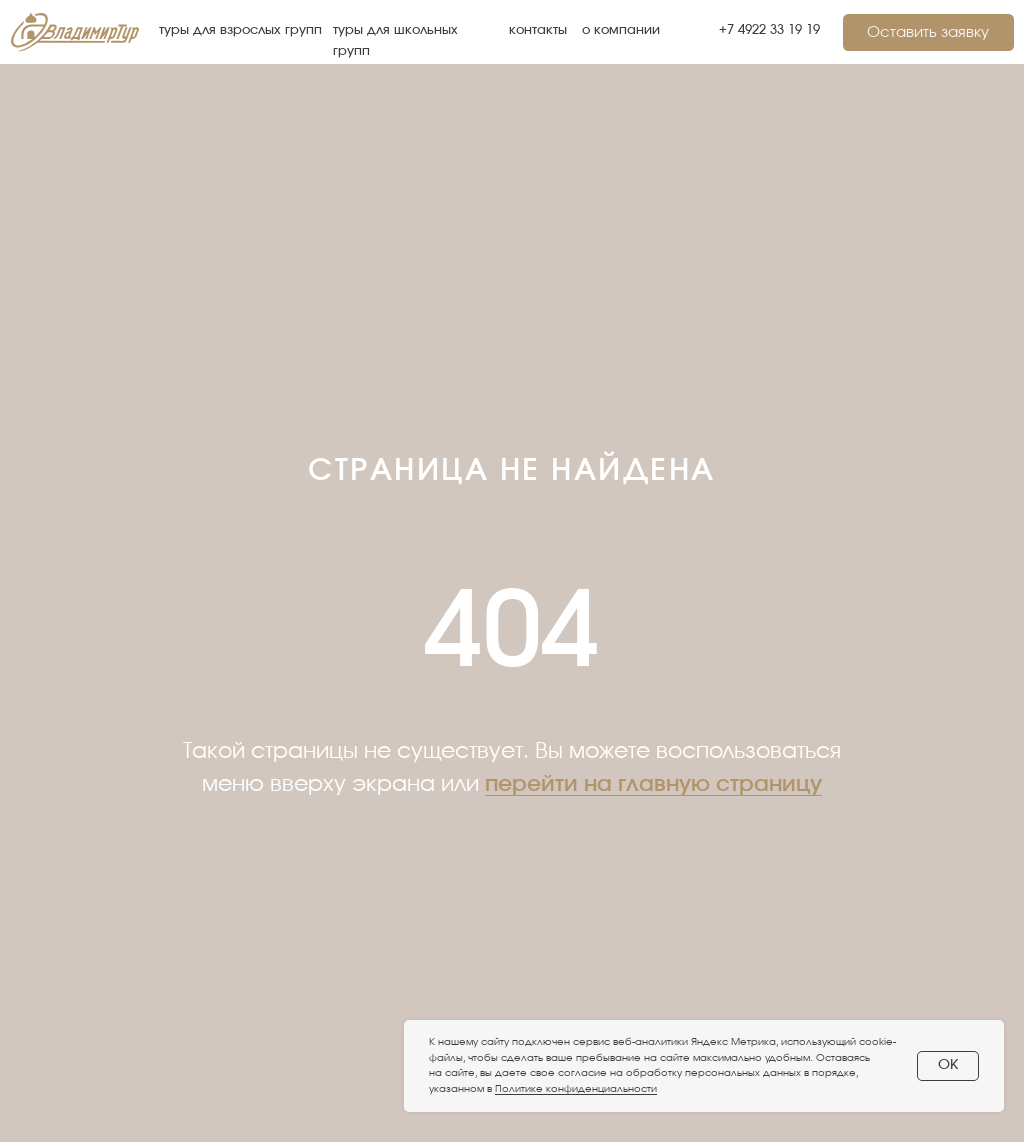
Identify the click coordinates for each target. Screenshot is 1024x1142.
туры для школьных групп (395, 40)
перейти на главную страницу (653, 784)
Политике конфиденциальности (576, 1089)
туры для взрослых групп (240, 30)
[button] (928, 32)
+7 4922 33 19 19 (769, 30)
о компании (621, 30)
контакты (538, 30)
